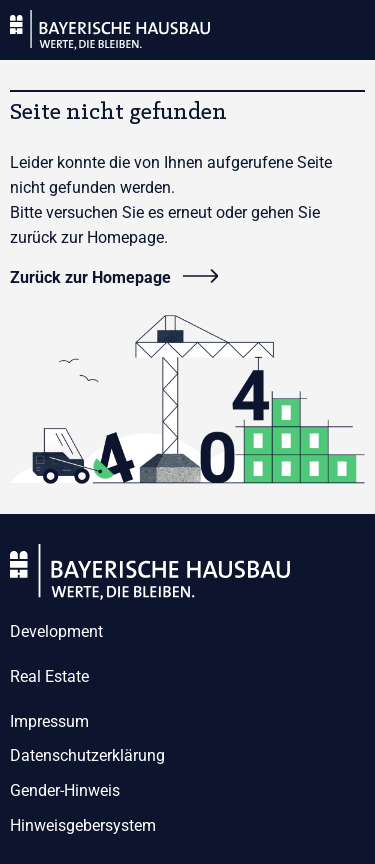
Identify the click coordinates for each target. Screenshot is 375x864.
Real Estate (49, 676)
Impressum (49, 721)
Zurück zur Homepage (90, 277)
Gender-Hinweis (65, 790)
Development (56, 631)
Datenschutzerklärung (87, 755)
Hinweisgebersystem (83, 825)
